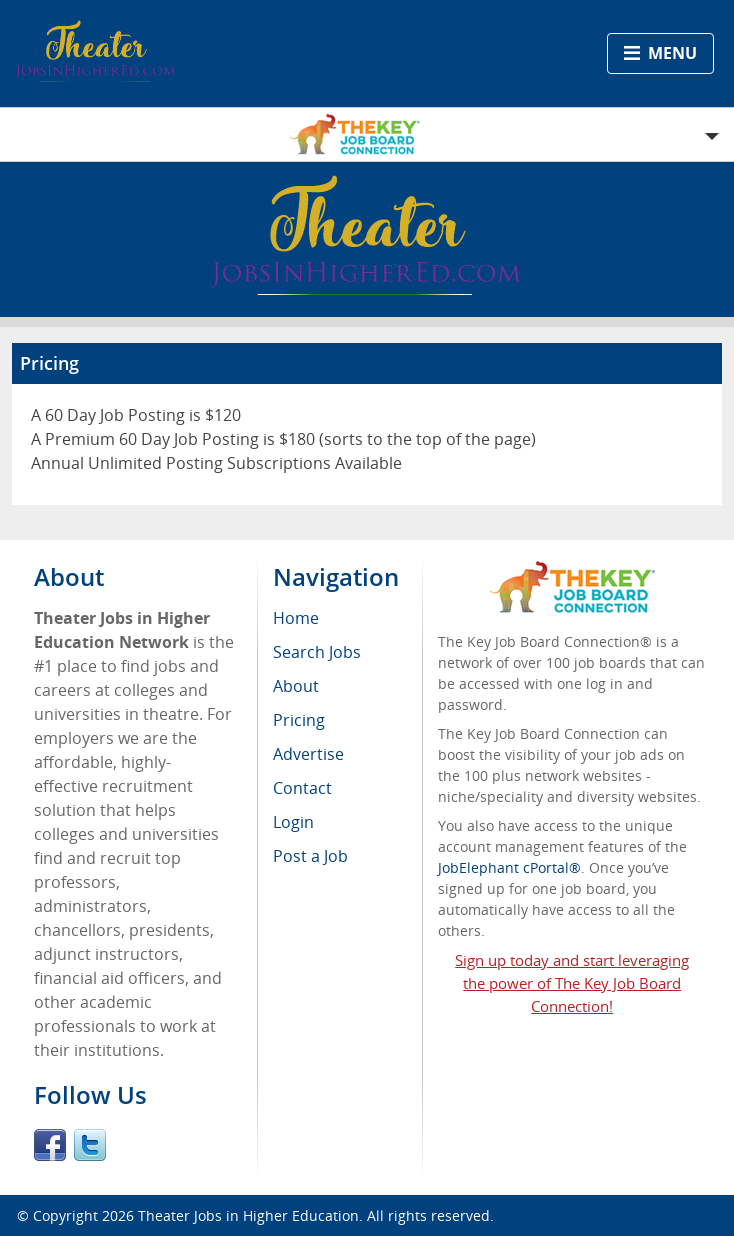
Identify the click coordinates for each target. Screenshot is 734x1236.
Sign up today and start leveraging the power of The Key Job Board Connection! (572, 983)
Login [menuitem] (293, 822)
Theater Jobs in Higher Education (248, 1215)
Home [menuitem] (296, 618)
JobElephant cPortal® (509, 867)
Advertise (308, 754)
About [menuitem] (296, 686)
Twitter (90, 1145)
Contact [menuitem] (302, 788)
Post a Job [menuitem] (310, 856)
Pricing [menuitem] (299, 720)
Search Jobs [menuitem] (317, 652)
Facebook (50, 1145)
